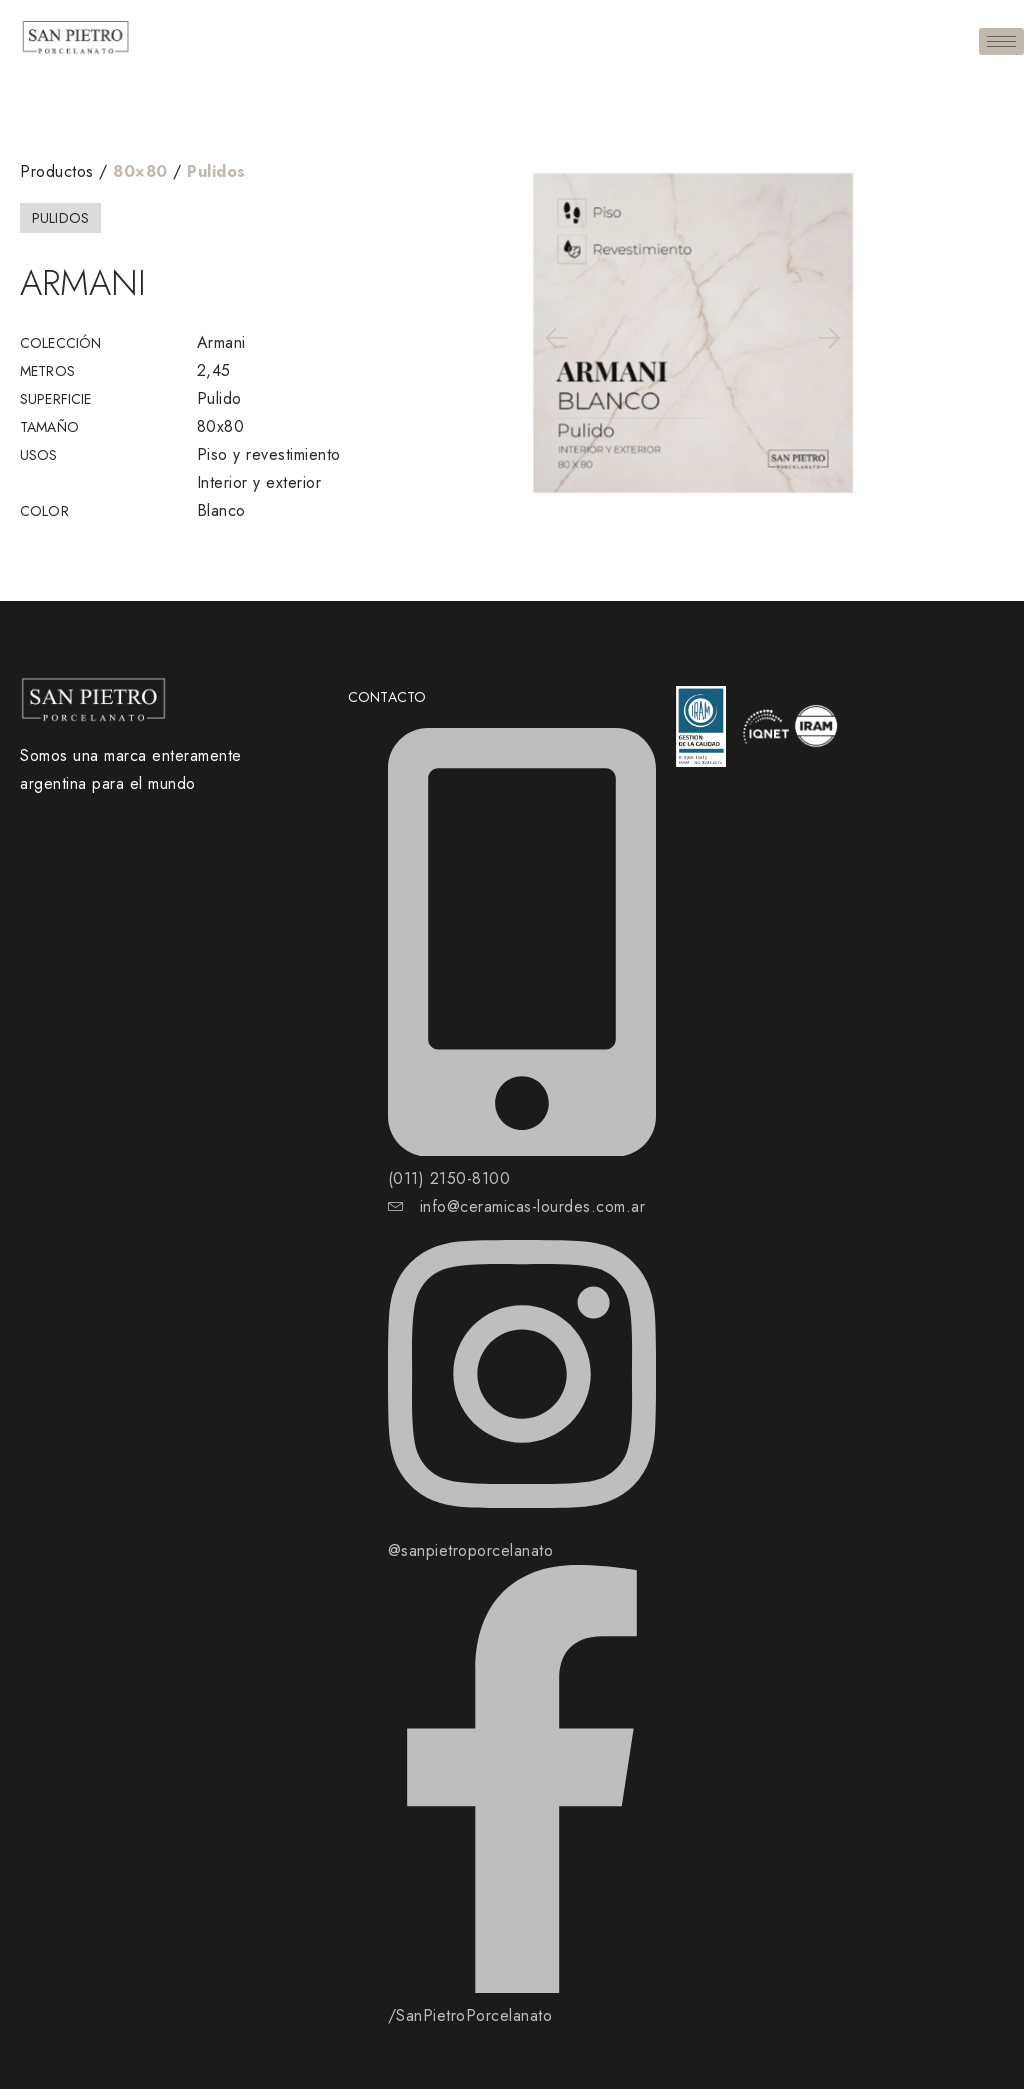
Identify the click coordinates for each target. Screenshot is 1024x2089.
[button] (555, 337)
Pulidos (216, 171)
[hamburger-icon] (1001, 41)
